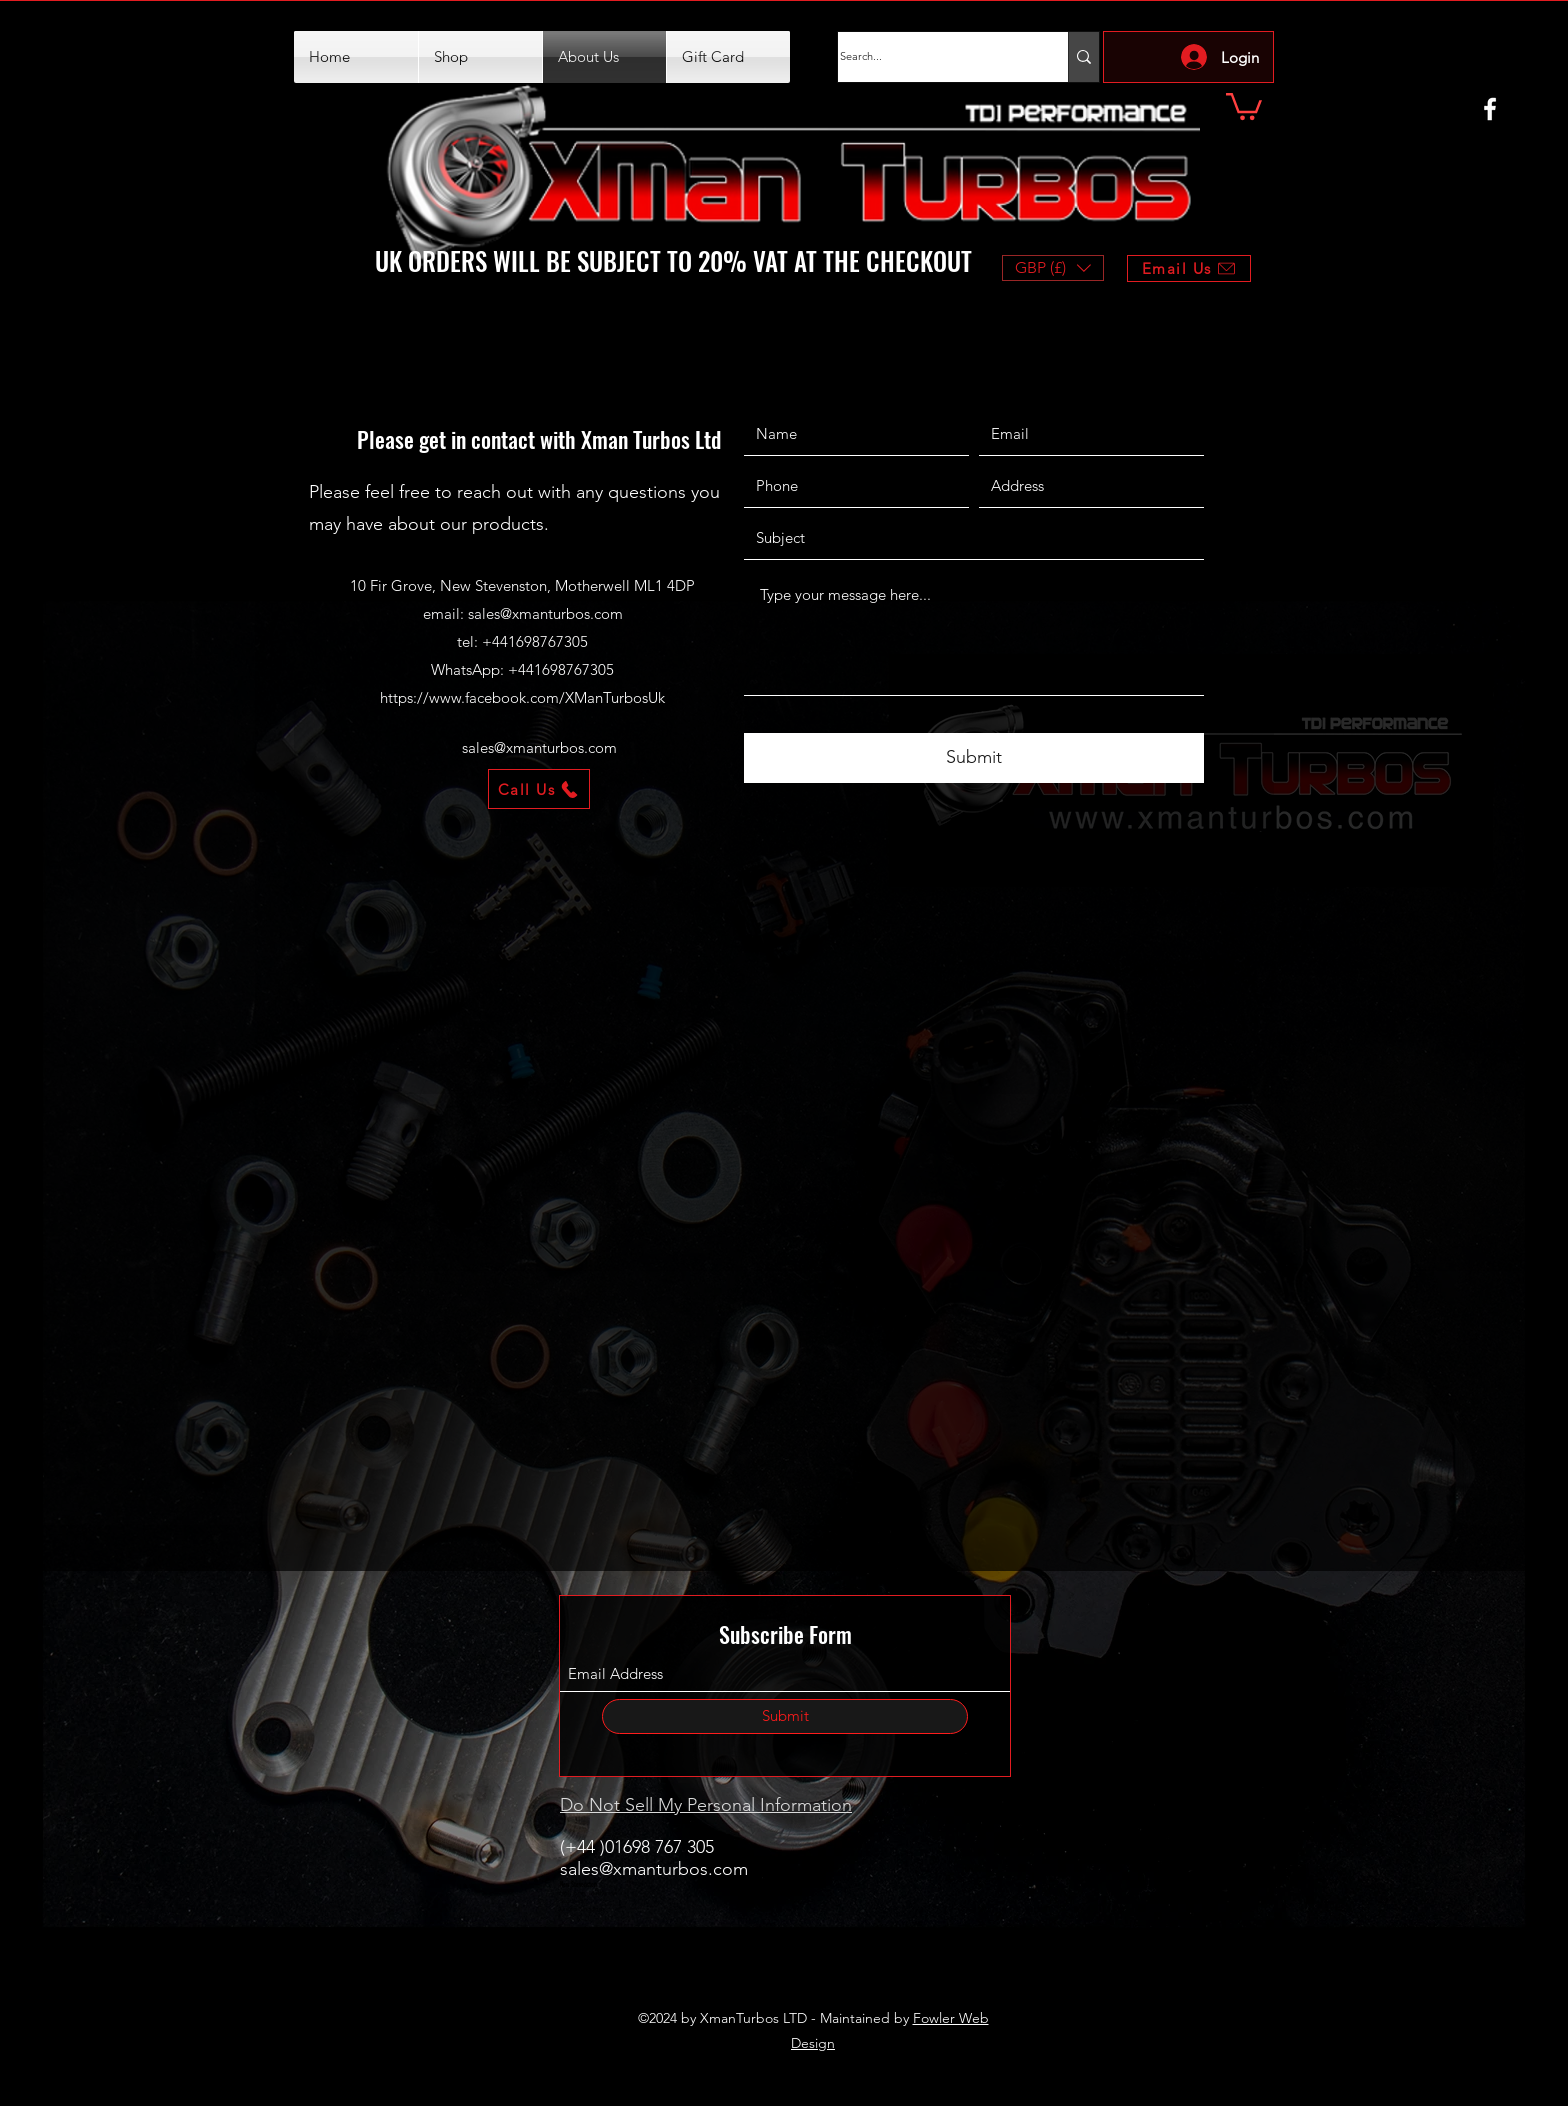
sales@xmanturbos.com (545, 613)
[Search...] (933, 57)
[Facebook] (1490, 109)
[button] (1244, 105)
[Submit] (974, 758)
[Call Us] (539, 789)
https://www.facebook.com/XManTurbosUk (522, 697)
